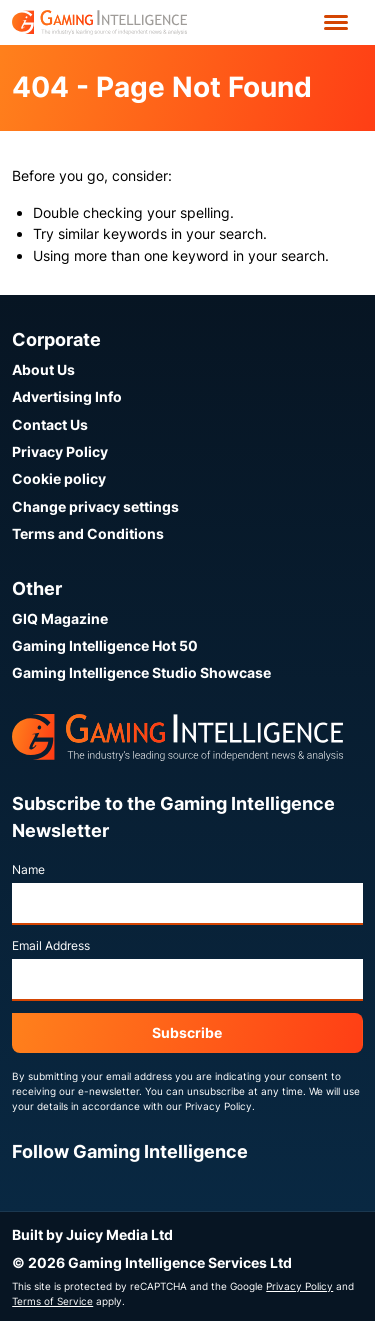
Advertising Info (67, 396)
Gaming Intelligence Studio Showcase (141, 672)
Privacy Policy (60, 451)
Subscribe (187, 1032)
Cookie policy (59, 478)
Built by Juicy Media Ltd (92, 1234)
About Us (43, 369)
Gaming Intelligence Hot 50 (105, 645)
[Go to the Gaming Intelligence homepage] (99, 22)
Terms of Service (52, 1301)
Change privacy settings (95, 506)
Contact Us (50, 424)
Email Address (51, 945)
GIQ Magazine (60, 618)
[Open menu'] (336, 22)
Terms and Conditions (88, 533)
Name (28, 869)
